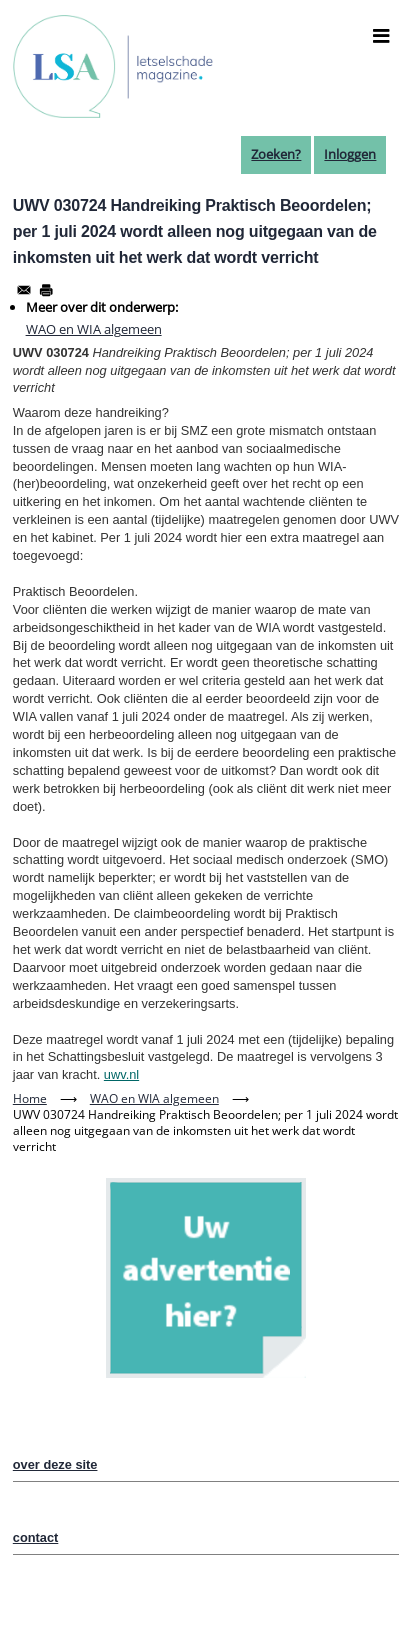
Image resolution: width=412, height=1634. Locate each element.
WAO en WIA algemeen (94, 329)
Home (30, 1098)
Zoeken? (276, 154)
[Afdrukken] (46, 290)
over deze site (55, 1464)
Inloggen (350, 154)
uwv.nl (121, 1074)
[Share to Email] (24, 290)
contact (36, 1537)
